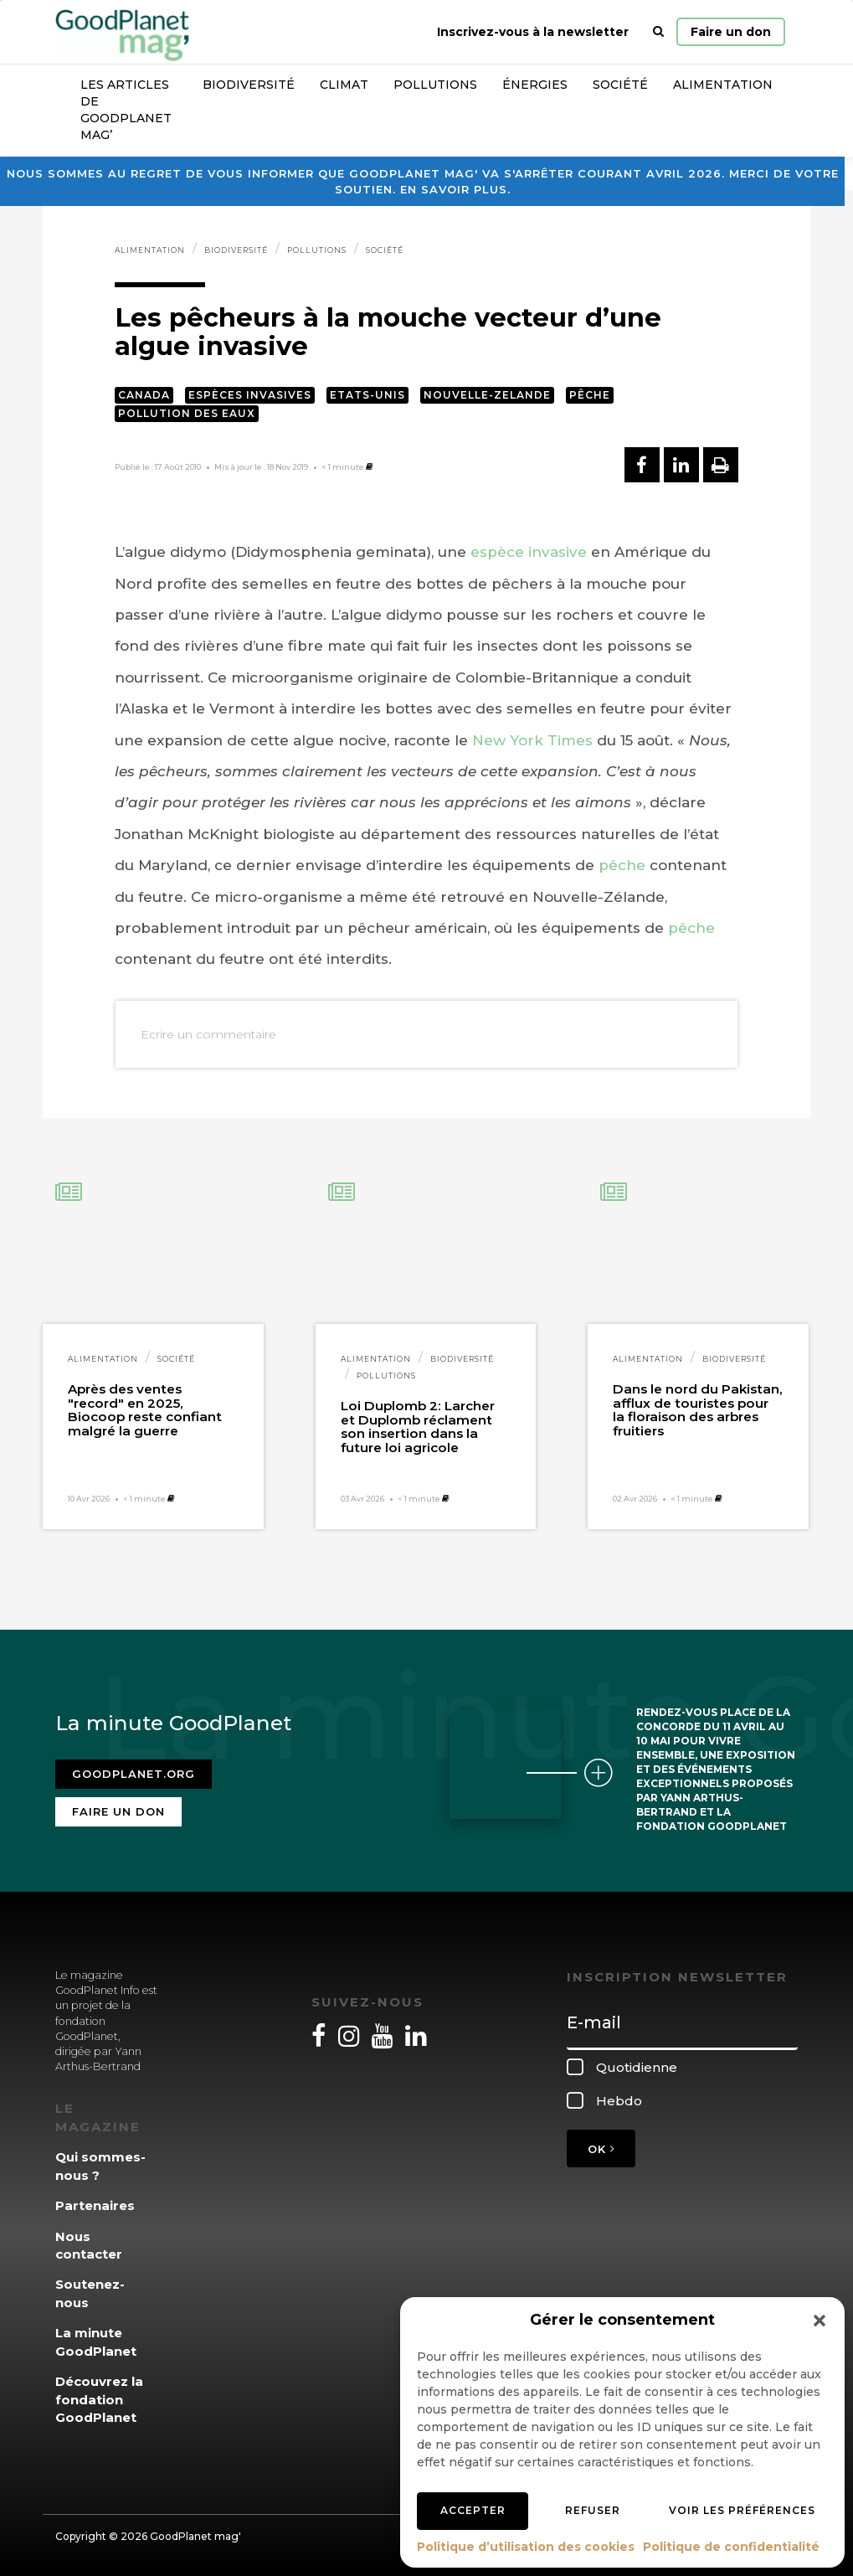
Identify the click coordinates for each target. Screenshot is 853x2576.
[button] (819, 2320)
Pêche (589, 395)
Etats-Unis (367, 395)
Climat (344, 84)
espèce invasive (528, 552)
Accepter (473, 2510)
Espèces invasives (249, 395)
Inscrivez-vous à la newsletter (533, 31)
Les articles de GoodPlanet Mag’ (126, 109)
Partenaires (95, 2205)
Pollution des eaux (186, 413)
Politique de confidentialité (731, 2546)
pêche (622, 865)
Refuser (592, 2510)
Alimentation (723, 84)
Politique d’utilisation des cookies (526, 2546)
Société (620, 84)
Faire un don (731, 31)
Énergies (535, 84)
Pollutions (435, 84)
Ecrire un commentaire (208, 1034)
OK (601, 2149)
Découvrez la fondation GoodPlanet (99, 2399)
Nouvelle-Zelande (487, 395)
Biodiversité (249, 84)
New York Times (532, 740)
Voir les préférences (742, 2510)
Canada (144, 395)
